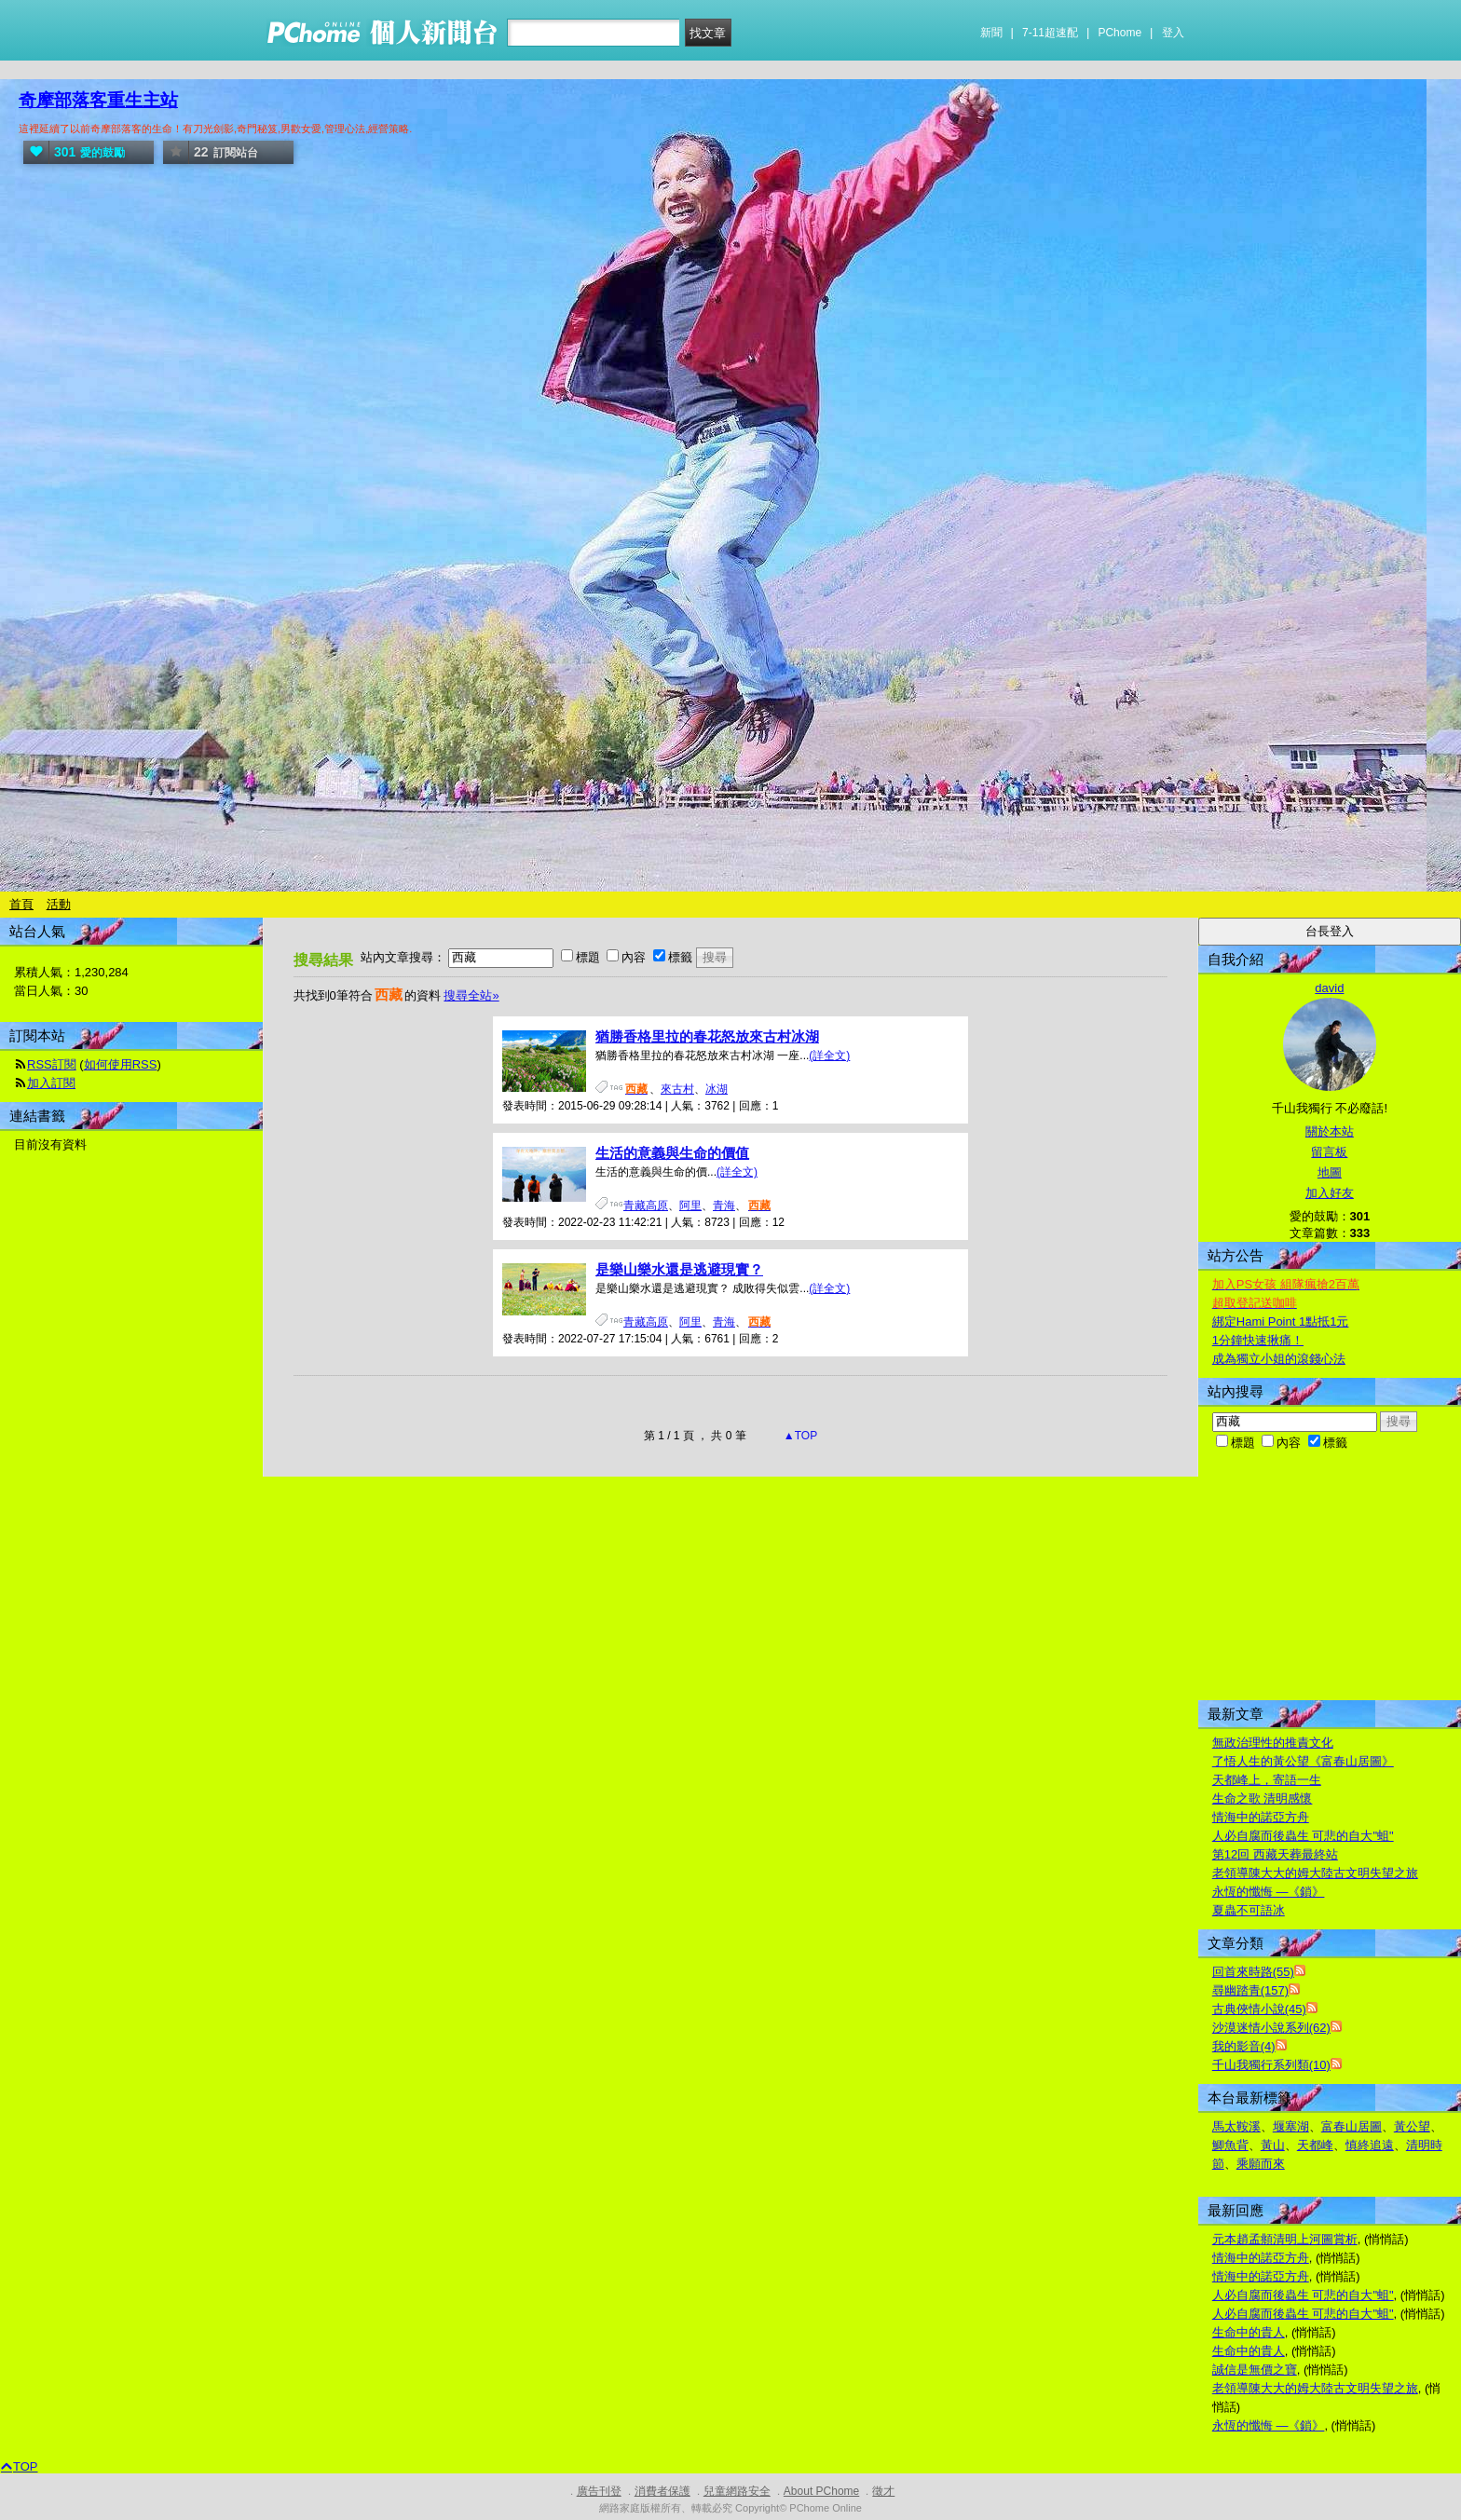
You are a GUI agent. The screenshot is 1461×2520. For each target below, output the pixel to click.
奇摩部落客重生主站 (98, 100)
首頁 (21, 904)
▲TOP (799, 1435)
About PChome (821, 2491)
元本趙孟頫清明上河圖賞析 (1285, 2239)
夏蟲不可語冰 (1248, 1910)
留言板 (1329, 1152)
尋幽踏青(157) (1250, 1990)
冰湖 (716, 1089)
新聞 (991, 32)
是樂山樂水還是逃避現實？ (679, 1269)
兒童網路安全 (737, 2491)
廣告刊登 (599, 2491)
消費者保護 (662, 2491)
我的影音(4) (1244, 2046)
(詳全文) (829, 1055)
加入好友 (1329, 1193)
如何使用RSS (120, 1064)
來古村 (677, 1089)
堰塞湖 (1291, 2126)
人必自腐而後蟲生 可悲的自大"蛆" (1303, 1836)
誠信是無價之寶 (1254, 2370)
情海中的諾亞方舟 (1260, 1817)
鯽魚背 (1230, 2145)
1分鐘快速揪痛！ (1258, 1340)
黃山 (1273, 2145)
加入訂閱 (51, 1083)
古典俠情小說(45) (1259, 2009)
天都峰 (1315, 2145)
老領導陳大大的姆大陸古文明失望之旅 (1315, 1873)
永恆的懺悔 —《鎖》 (1268, 1892)
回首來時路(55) (1253, 1972)
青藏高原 (645, 1205)
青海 (724, 1205)
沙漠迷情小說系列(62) (1271, 2028)
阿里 (690, 1205)
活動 (59, 904)
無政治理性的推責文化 (1272, 1743)
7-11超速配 (1050, 32)
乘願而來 (1260, 2164)
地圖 (1330, 1172)
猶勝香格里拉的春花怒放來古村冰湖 (707, 1036)
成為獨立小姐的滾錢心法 (1278, 1359)
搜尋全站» (471, 995)
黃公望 (1412, 2126)
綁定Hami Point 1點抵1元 (1280, 1321)
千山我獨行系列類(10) (1271, 2065)
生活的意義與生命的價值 (672, 1153)
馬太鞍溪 (1236, 2126)
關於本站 (1329, 1131)
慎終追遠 (1369, 2145)
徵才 (883, 2491)
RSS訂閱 (51, 1064)
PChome (1119, 32)
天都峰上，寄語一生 (1266, 1780)
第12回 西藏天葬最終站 (1275, 1854)
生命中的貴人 (1248, 2332)
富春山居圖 (1351, 2126)
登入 (1173, 32)
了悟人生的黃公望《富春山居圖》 (1303, 1761)
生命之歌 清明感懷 (1262, 1798)
